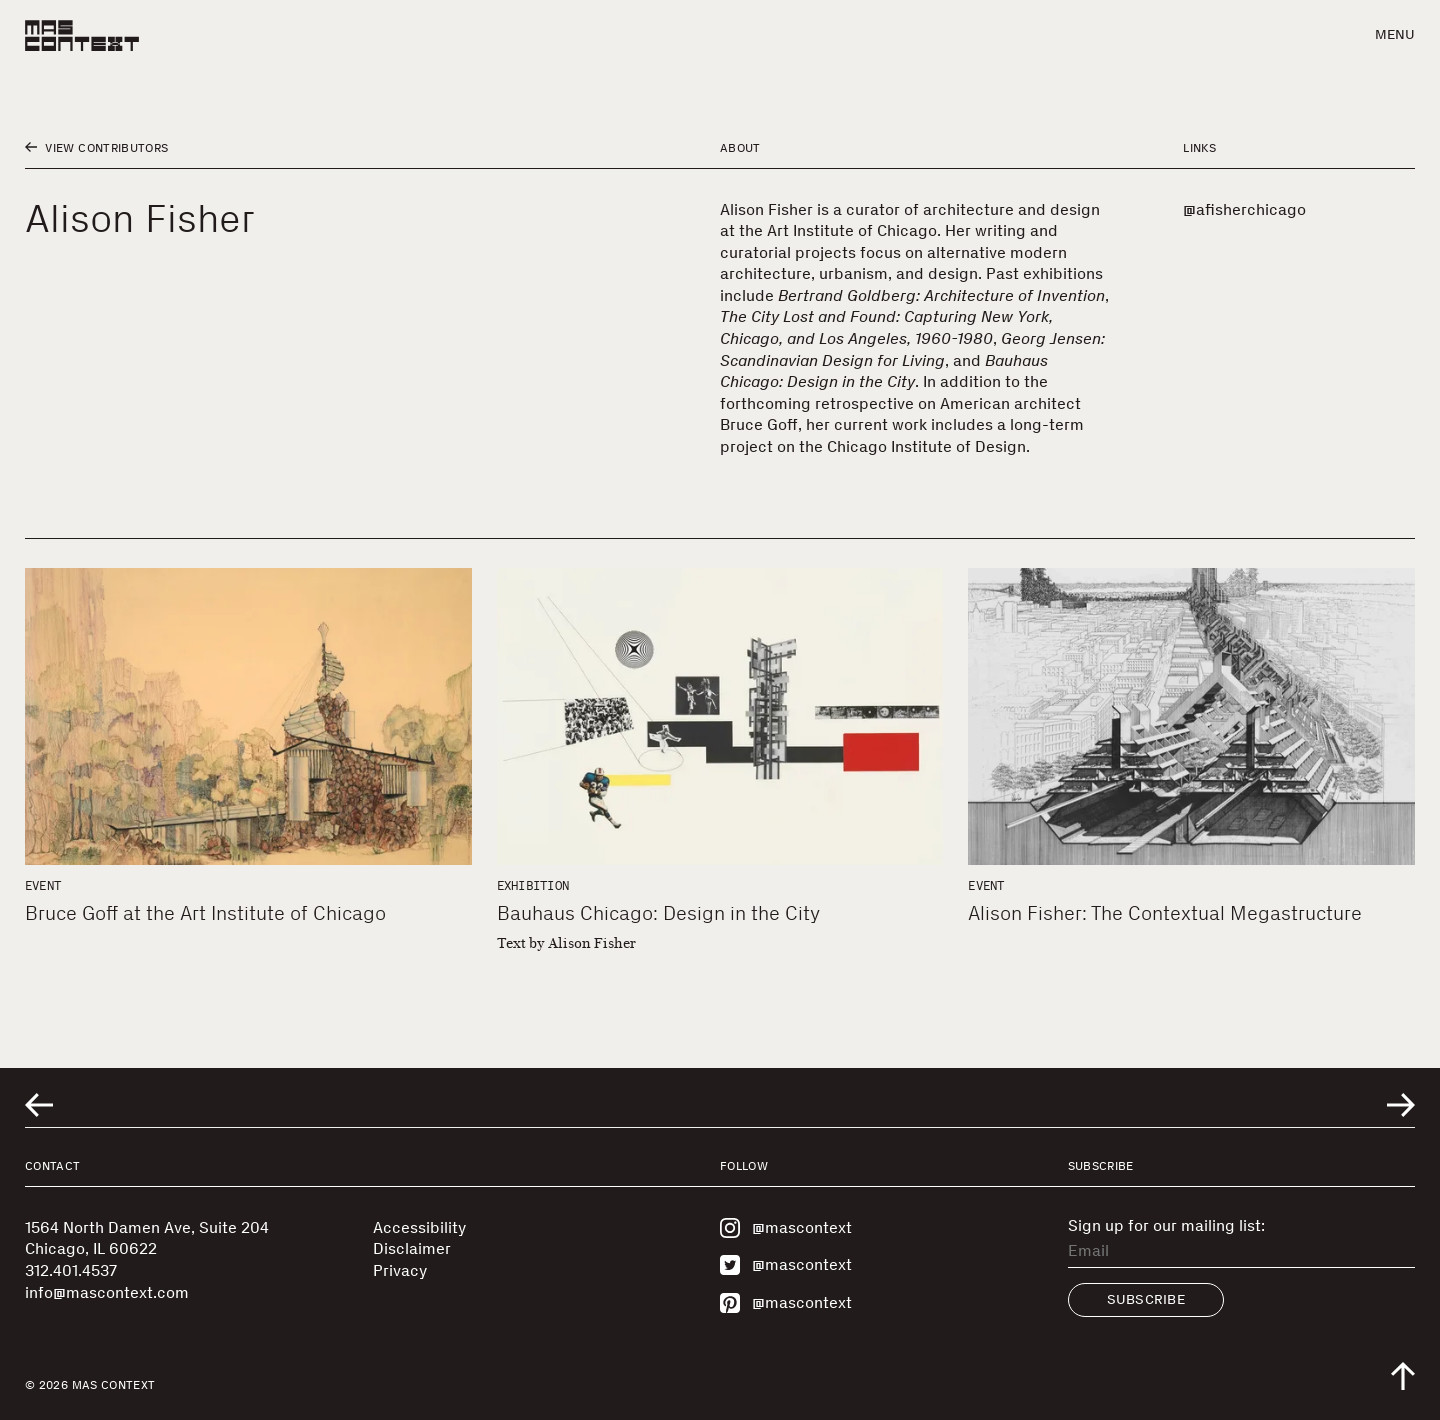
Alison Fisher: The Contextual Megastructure (1165, 913)
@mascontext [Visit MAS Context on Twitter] (786, 1265)
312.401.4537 (71, 1270)
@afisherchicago (1244, 209)
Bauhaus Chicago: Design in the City (658, 913)
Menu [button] (1395, 34)
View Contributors (96, 148)
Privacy (400, 1270)
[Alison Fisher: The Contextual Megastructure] (1191, 717)
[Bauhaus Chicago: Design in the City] (720, 717)
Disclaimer (412, 1248)
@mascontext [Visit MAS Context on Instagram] (786, 1228)
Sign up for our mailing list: (1166, 1226)
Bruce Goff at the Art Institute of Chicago (205, 913)
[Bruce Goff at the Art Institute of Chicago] (248, 717)
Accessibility (419, 1227)
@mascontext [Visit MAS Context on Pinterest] (786, 1303)
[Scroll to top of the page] (1403, 1376)
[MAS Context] (82, 35)
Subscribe (1146, 1299)
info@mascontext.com (107, 1292)
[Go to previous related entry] (39, 1105)
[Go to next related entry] (1401, 1105)
